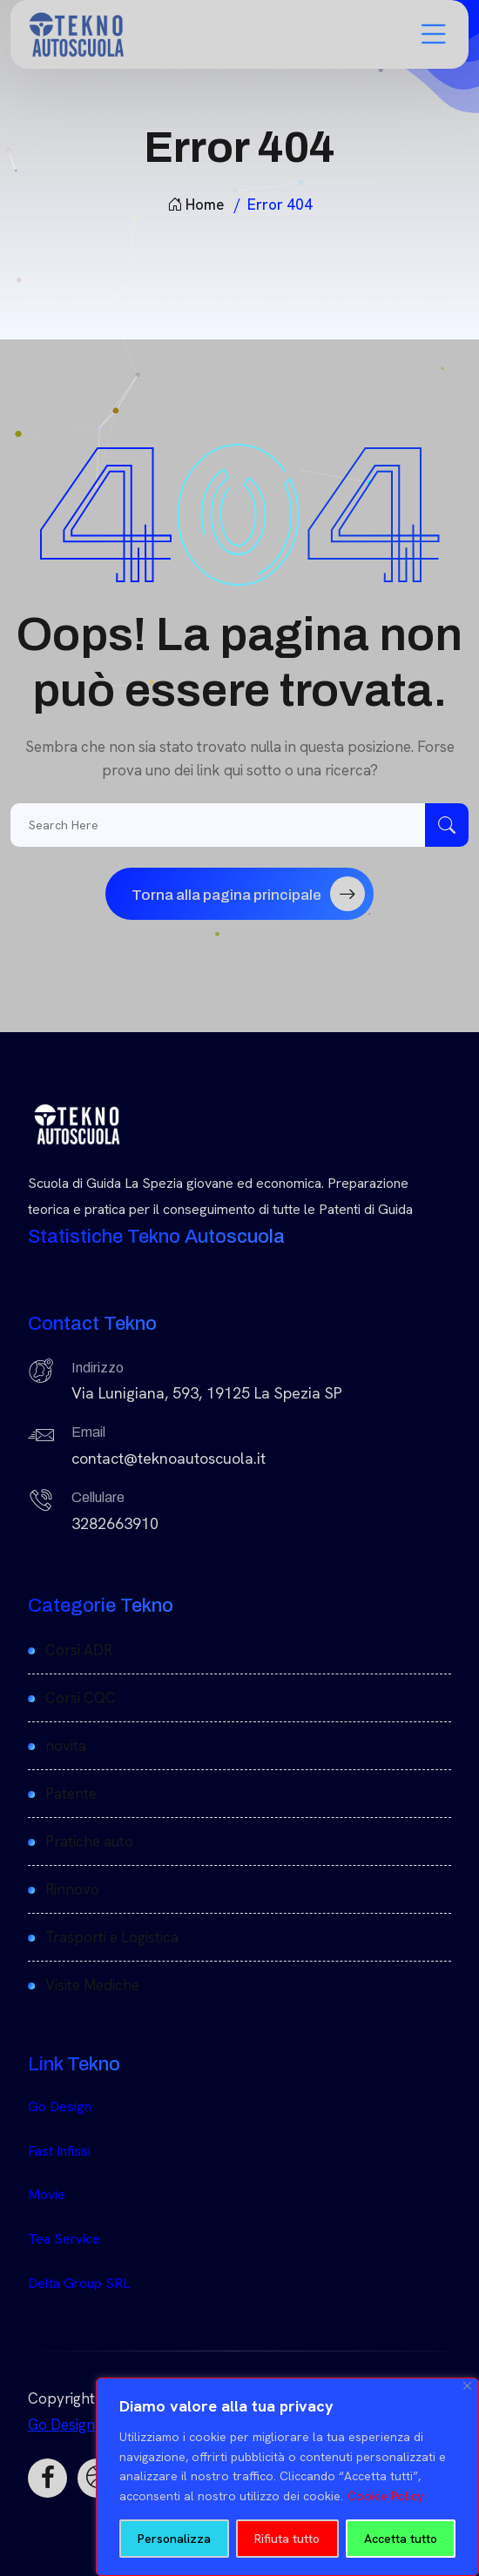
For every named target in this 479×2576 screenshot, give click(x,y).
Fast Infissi (59, 2151)
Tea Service (64, 2239)
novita (65, 1745)
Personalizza (174, 2538)
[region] (287, 2477)
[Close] (467, 2386)
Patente (71, 1793)
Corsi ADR (78, 1650)
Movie (46, 2194)
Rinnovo (72, 1889)
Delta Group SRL (79, 2283)
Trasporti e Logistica (112, 1937)
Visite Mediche (92, 1985)
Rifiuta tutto (287, 2538)
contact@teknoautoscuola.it (168, 1458)
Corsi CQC (80, 1697)
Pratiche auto (89, 1841)
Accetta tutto (400, 2538)
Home (195, 204)
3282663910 (115, 1523)
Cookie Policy (385, 2496)
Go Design (59, 2106)
